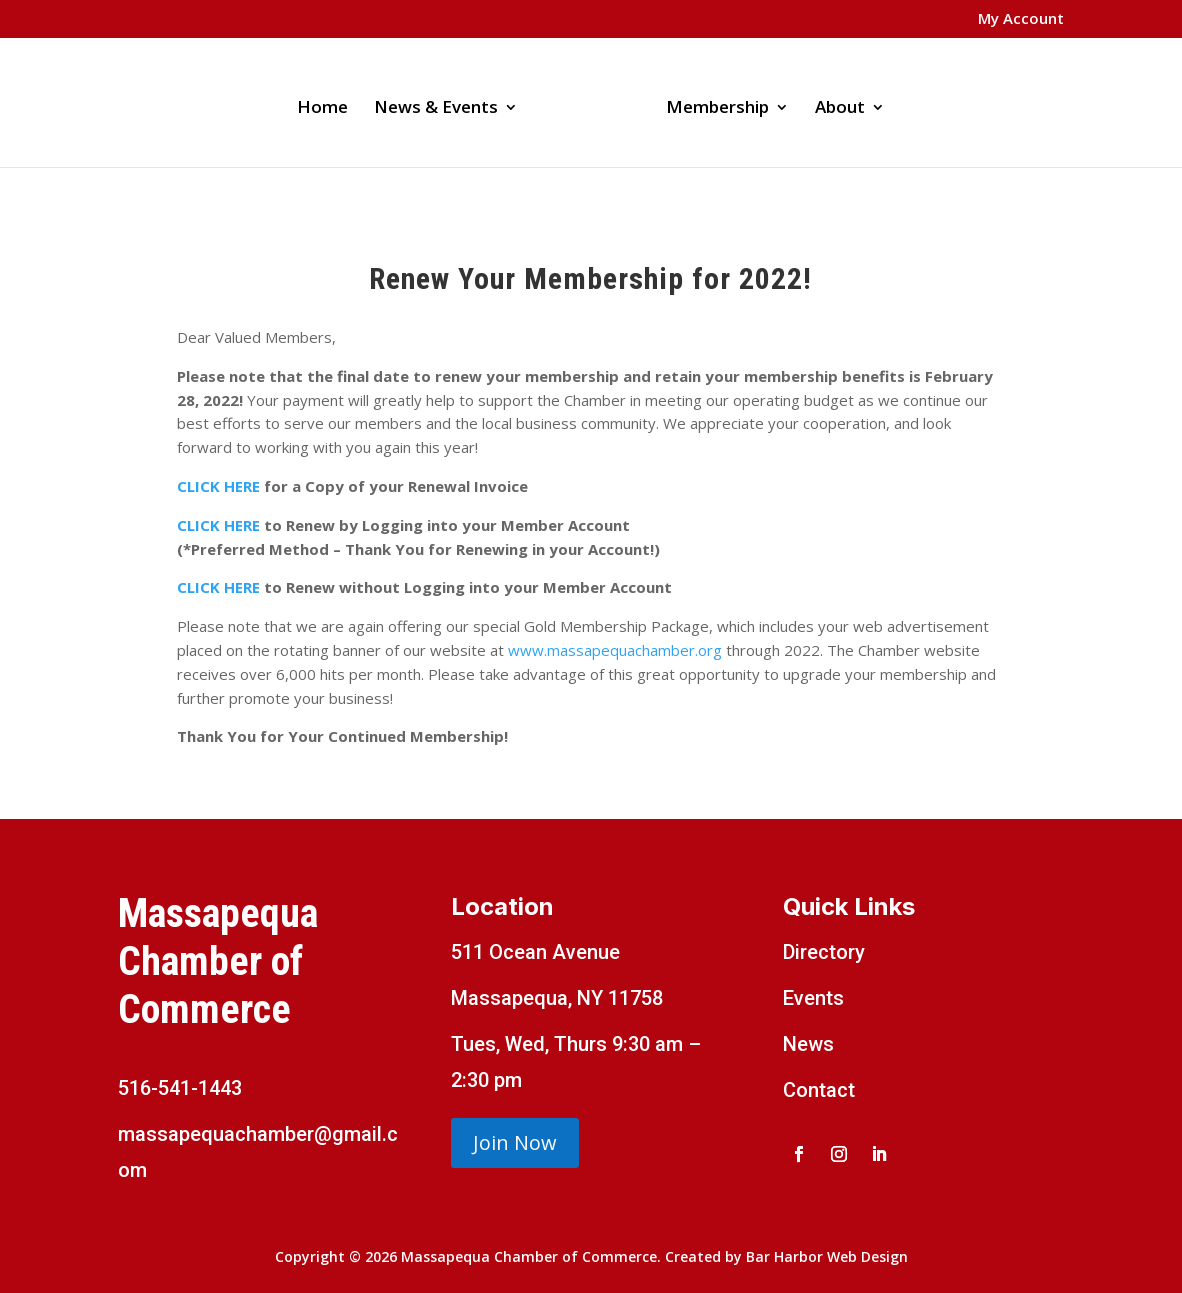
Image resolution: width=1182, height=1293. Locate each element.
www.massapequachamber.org (615, 650)
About (833, 102)
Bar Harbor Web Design (827, 1256)
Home (329, 102)
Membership (710, 102)
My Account (1021, 19)
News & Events (443, 102)
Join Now (515, 1142)
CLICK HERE (220, 486)
